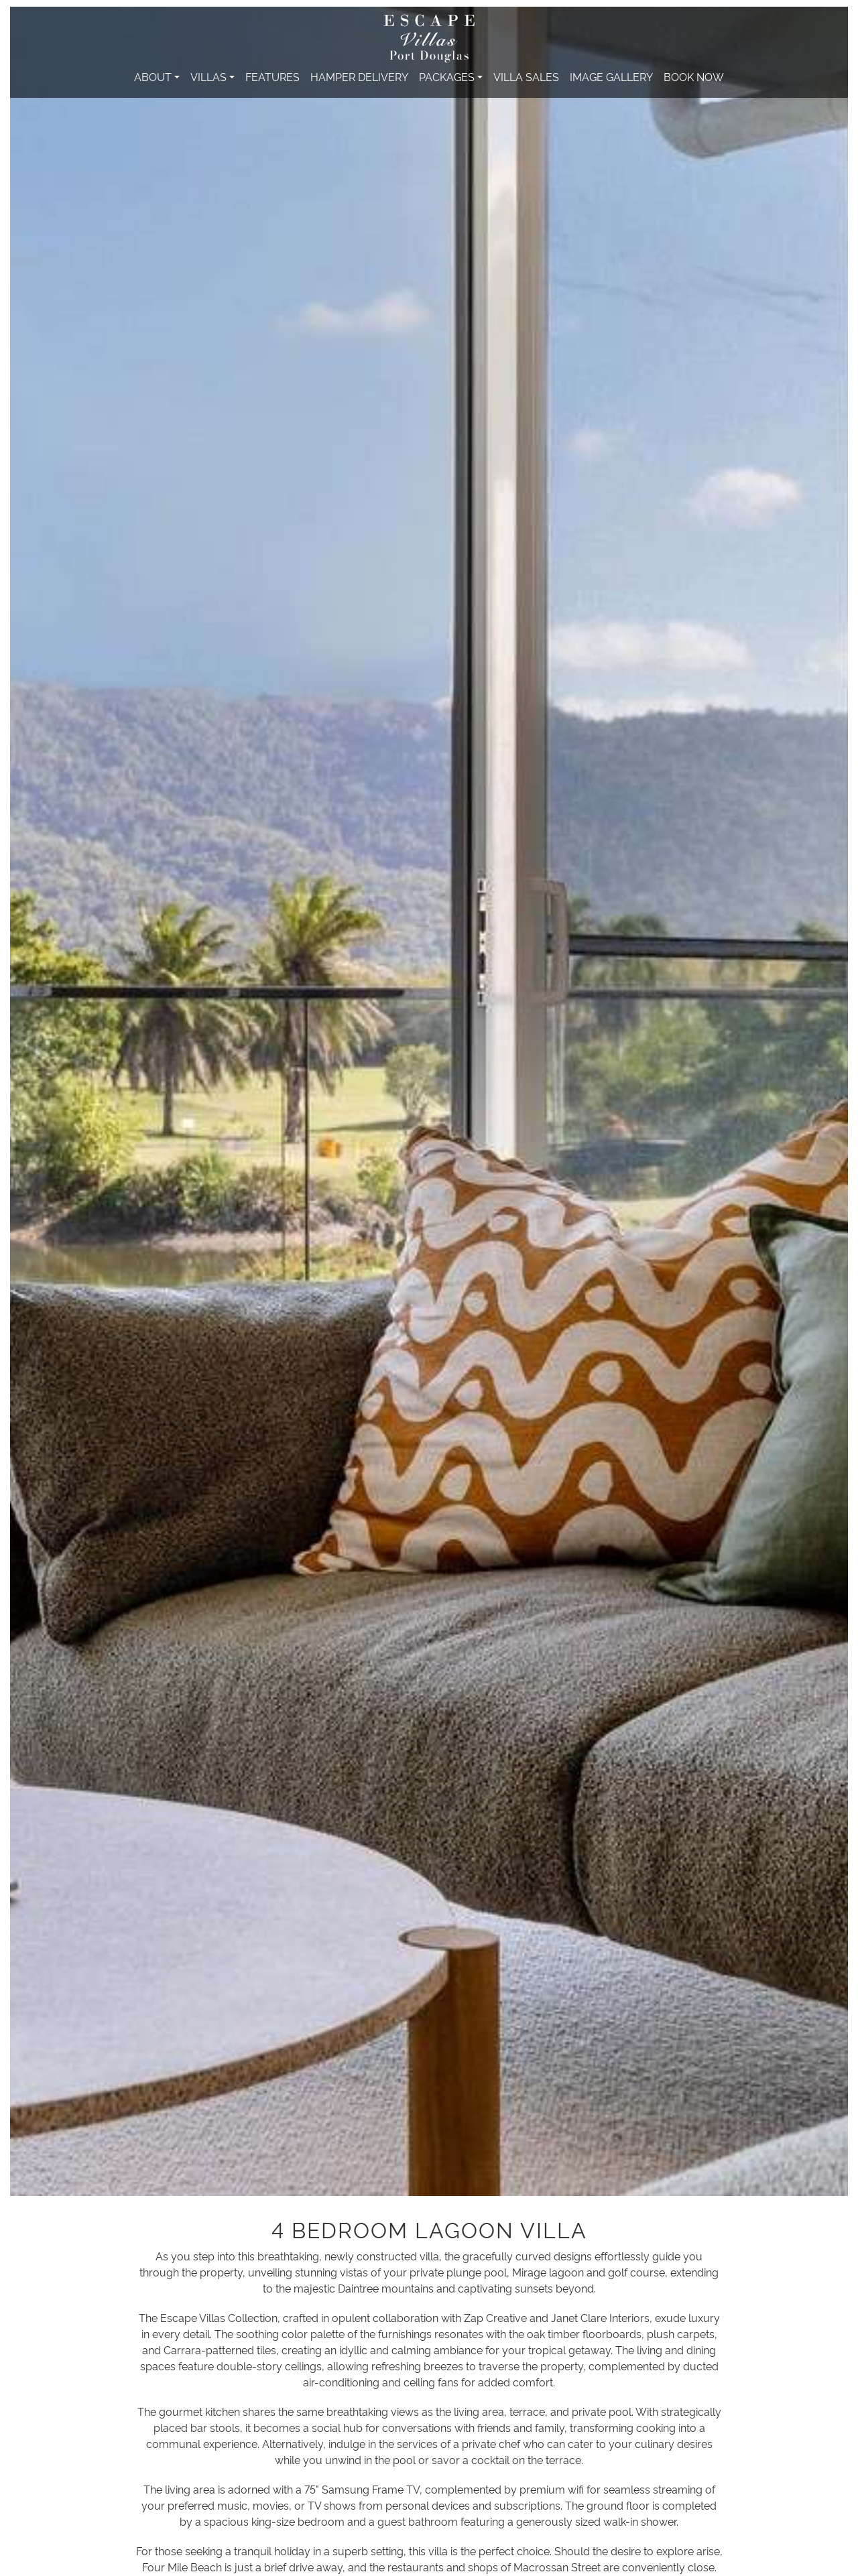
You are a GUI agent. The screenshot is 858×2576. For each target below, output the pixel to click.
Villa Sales (526, 76)
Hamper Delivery (359, 76)
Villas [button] (208, 76)
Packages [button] (447, 76)
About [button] (153, 76)
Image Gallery (611, 76)
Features (272, 76)
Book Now (694, 76)
